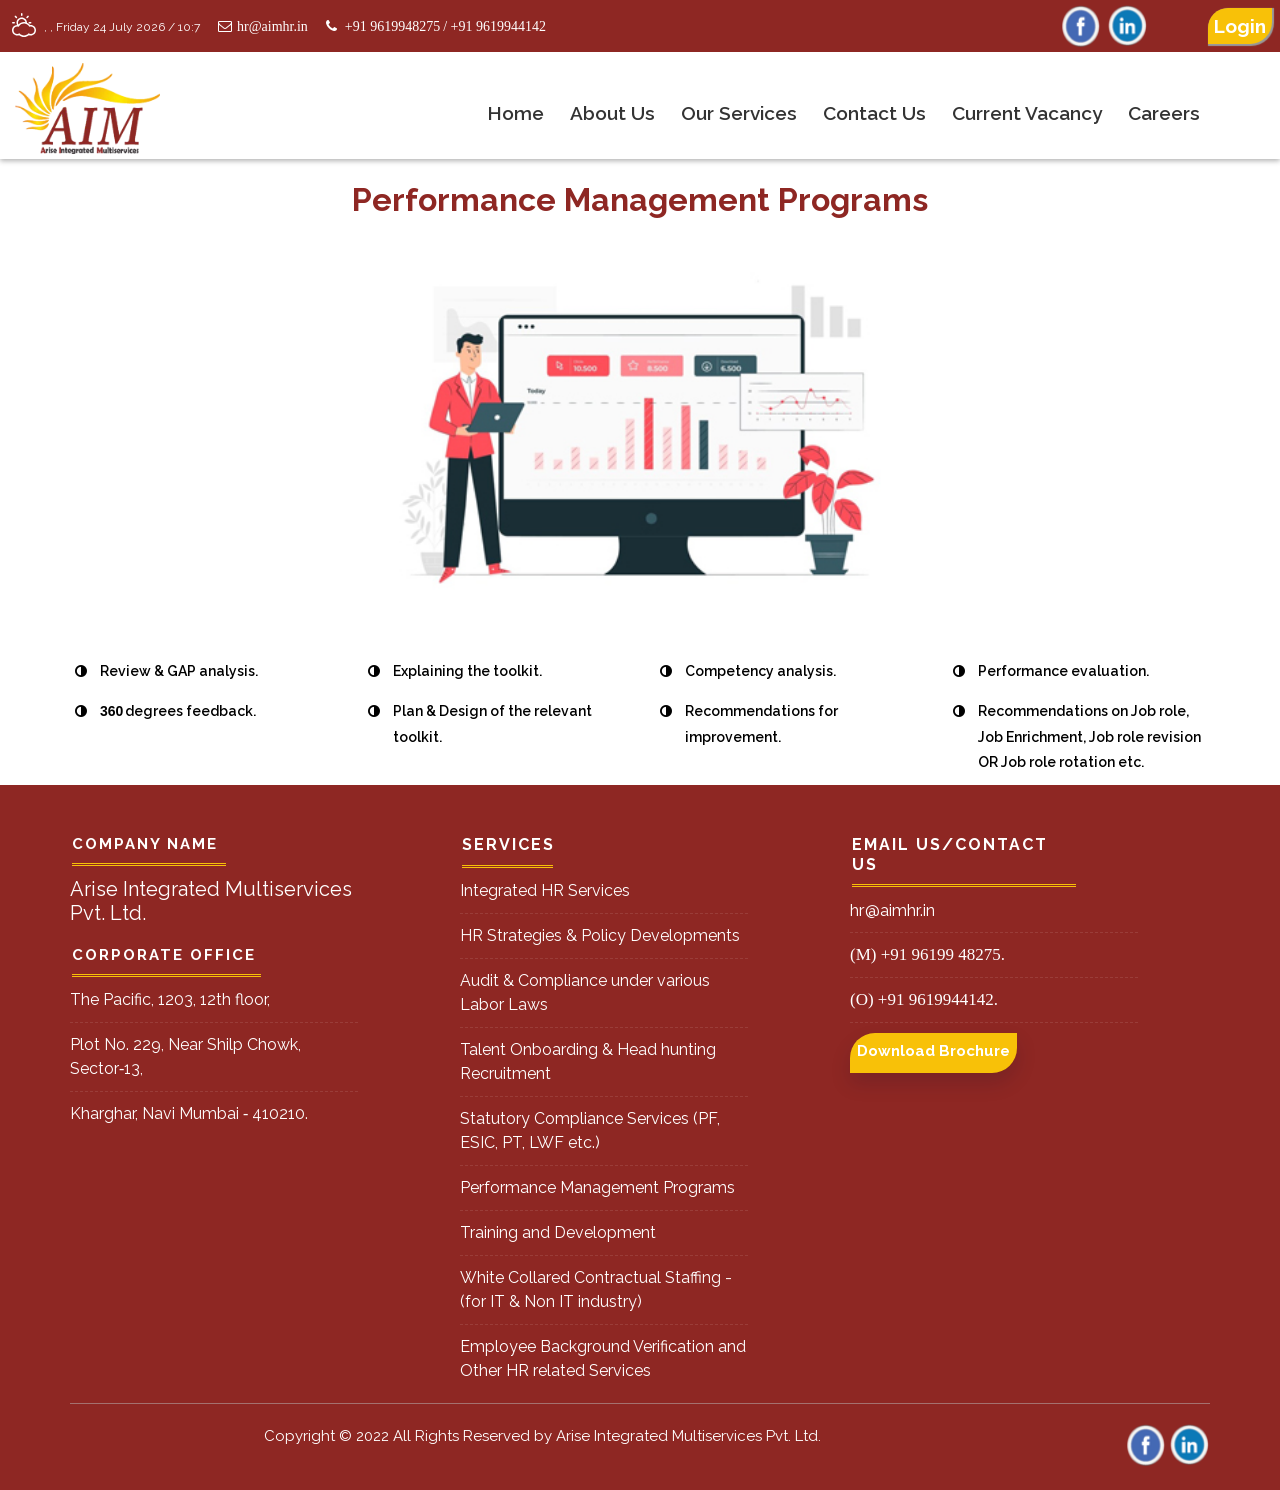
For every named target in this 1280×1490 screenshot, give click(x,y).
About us (612, 113)
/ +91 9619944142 (494, 26)
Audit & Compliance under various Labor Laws (585, 992)
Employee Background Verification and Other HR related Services (603, 1358)
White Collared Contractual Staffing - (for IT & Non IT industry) (596, 1289)
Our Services (739, 113)
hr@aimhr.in (260, 26)
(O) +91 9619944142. (924, 999)
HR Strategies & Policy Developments (600, 935)
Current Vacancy (1027, 113)
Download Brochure (933, 1051)
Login (1240, 26)
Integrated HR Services (545, 890)
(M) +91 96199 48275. (927, 954)
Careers (1164, 113)
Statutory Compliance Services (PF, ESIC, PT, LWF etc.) (590, 1130)
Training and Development (558, 1232)
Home (515, 113)
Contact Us (874, 113)
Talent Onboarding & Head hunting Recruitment (588, 1061)
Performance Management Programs (597, 1187)
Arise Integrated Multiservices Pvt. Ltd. (688, 1436)
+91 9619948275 (392, 26)
